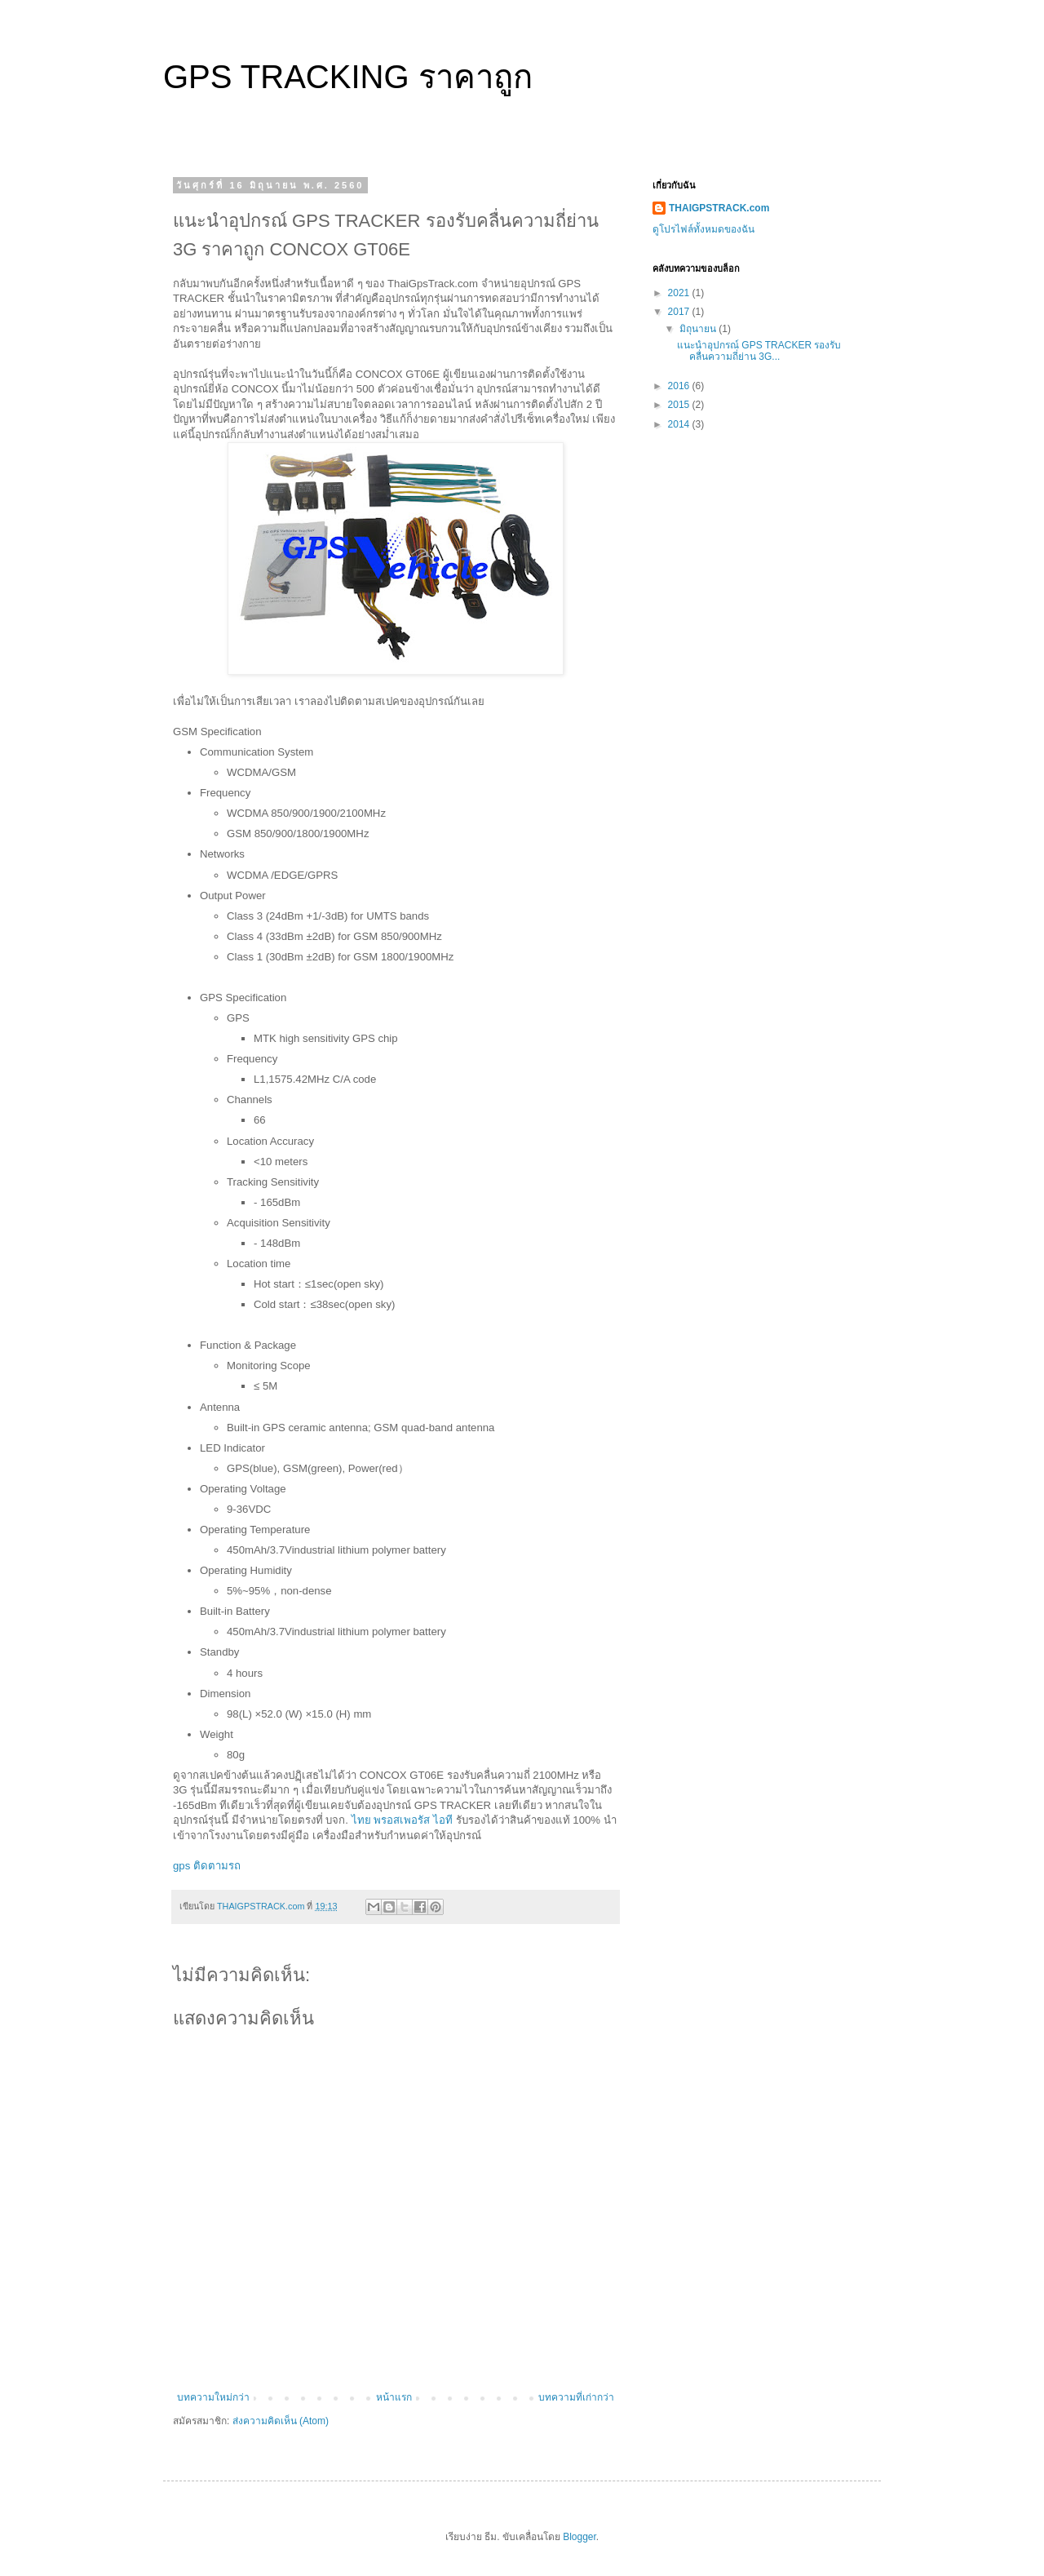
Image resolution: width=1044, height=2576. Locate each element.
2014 (680, 424)
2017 (680, 311)
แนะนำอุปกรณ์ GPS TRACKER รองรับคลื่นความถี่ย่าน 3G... (759, 350)
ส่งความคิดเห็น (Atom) (280, 2421)
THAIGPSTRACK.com (719, 208)
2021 (680, 293)
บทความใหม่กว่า (213, 2397)
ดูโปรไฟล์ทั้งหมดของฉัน (703, 229)
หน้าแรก (394, 2397)
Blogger (579, 2537)
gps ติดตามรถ (207, 1866)
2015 (680, 404)
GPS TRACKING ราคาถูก (348, 77)
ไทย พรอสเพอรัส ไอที (402, 1820)
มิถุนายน (699, 329)
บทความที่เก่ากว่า (576, 2397)
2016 (680, 386)
